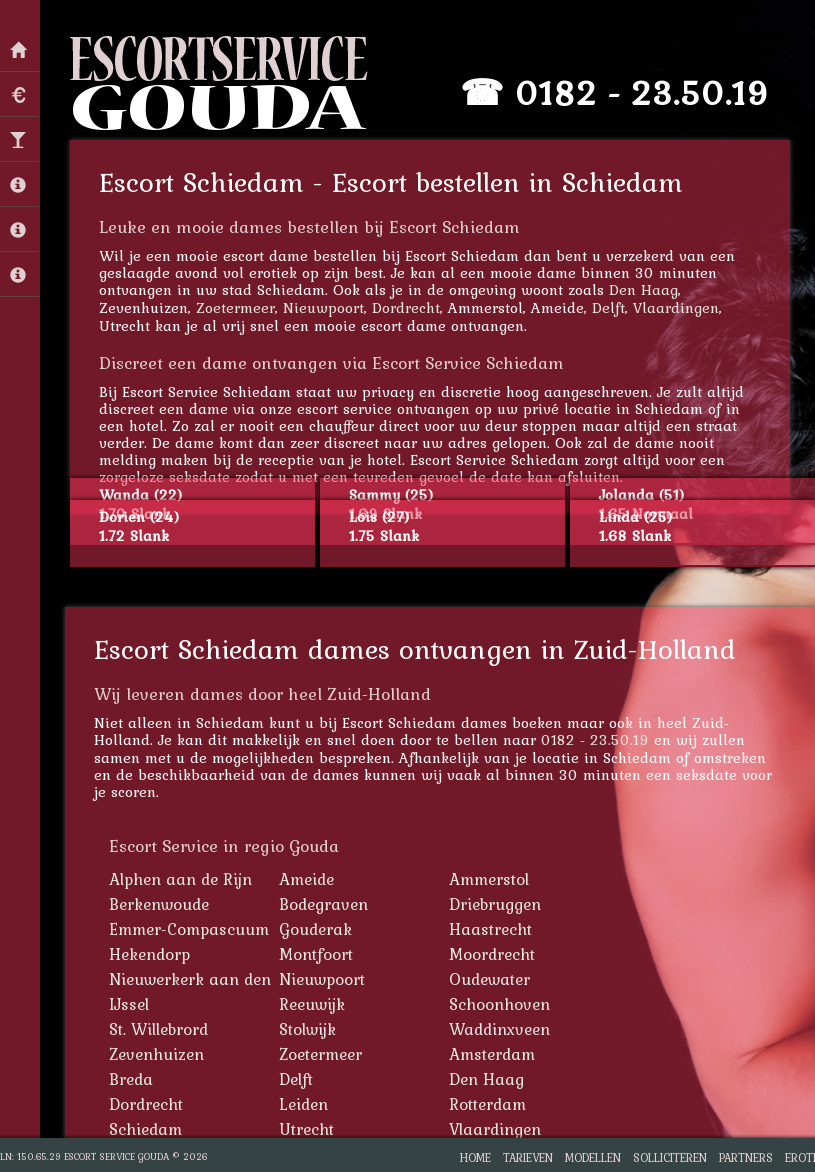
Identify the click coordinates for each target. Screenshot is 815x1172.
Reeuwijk (312, 1004)
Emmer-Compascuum (189, 929)
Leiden (303, 1104)
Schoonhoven (499, 1004)
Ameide (306, 879)
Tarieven (528, 1157)
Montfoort (316, 954)
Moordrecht (492, 954)
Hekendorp (149, 954)
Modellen (593, 1157)
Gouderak (315, 929)
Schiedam (145, 1129)
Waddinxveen (499, 1029)
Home (475, 1157)
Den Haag (643, 289)
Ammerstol (489, 879)
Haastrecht (490, 929)
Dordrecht (406, 307)
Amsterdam (492, 1054)
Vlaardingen (676, 307)
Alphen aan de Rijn (180, 879)
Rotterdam (487, 1104)
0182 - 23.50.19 (642, 92)
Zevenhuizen (156, 1054)
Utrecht (306, 1129)
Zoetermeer (235, 307)
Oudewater (489, 979)
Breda (131, 1079)
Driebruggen (495, 904)
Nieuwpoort (323, 307)
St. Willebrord (158, 1029)
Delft (608, 307)
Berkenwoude (159, 904)
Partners (746, 1157)
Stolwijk (307, 1029)
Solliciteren (670, 1157)
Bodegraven (323, 904)
